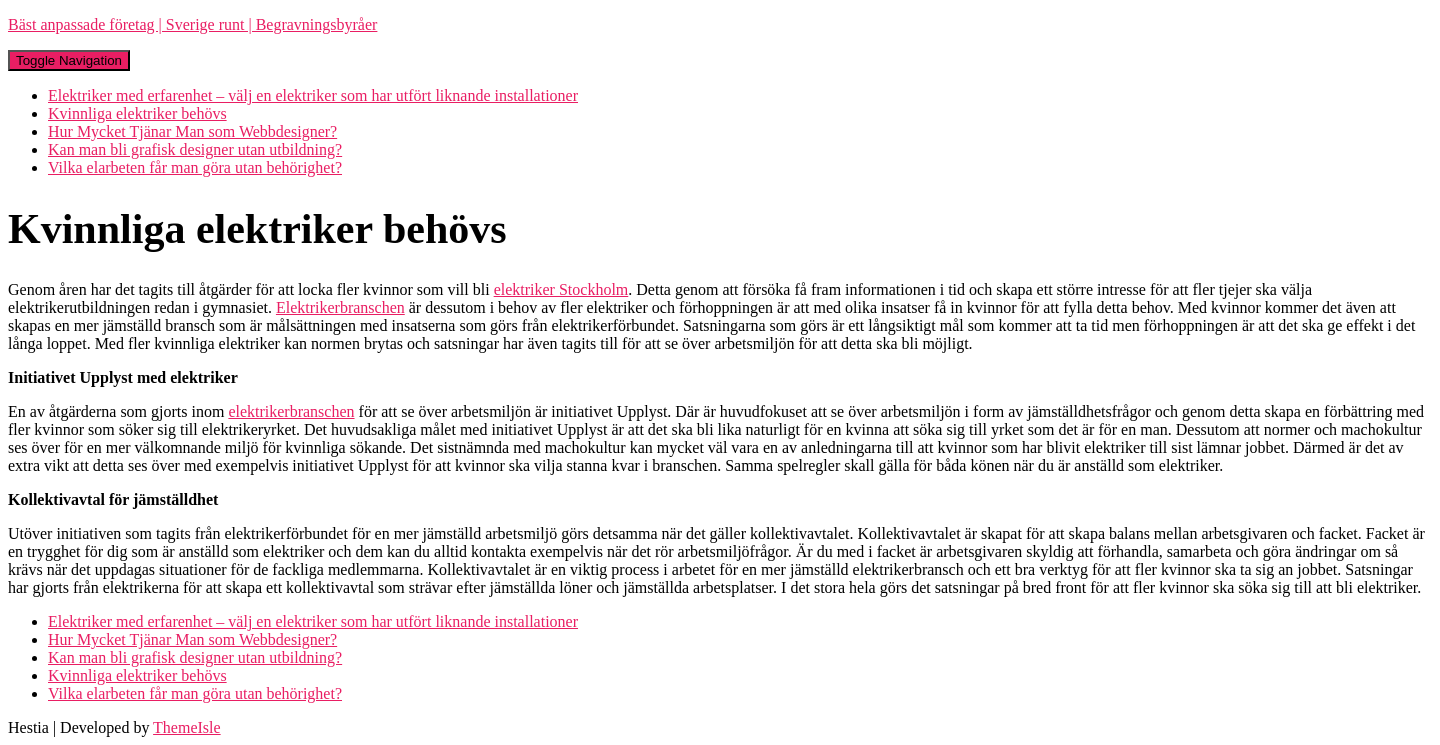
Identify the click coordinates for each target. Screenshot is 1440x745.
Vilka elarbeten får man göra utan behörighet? (195, 167)
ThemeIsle (187, 727)
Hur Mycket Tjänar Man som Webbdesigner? (192, 131)
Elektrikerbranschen (340, 307)
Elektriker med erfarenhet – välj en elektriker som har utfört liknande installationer (313, 95)
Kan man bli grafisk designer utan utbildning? (195, 149)
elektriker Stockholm (561, 289)
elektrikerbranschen (291, 411)
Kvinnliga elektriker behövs (137, 113)
